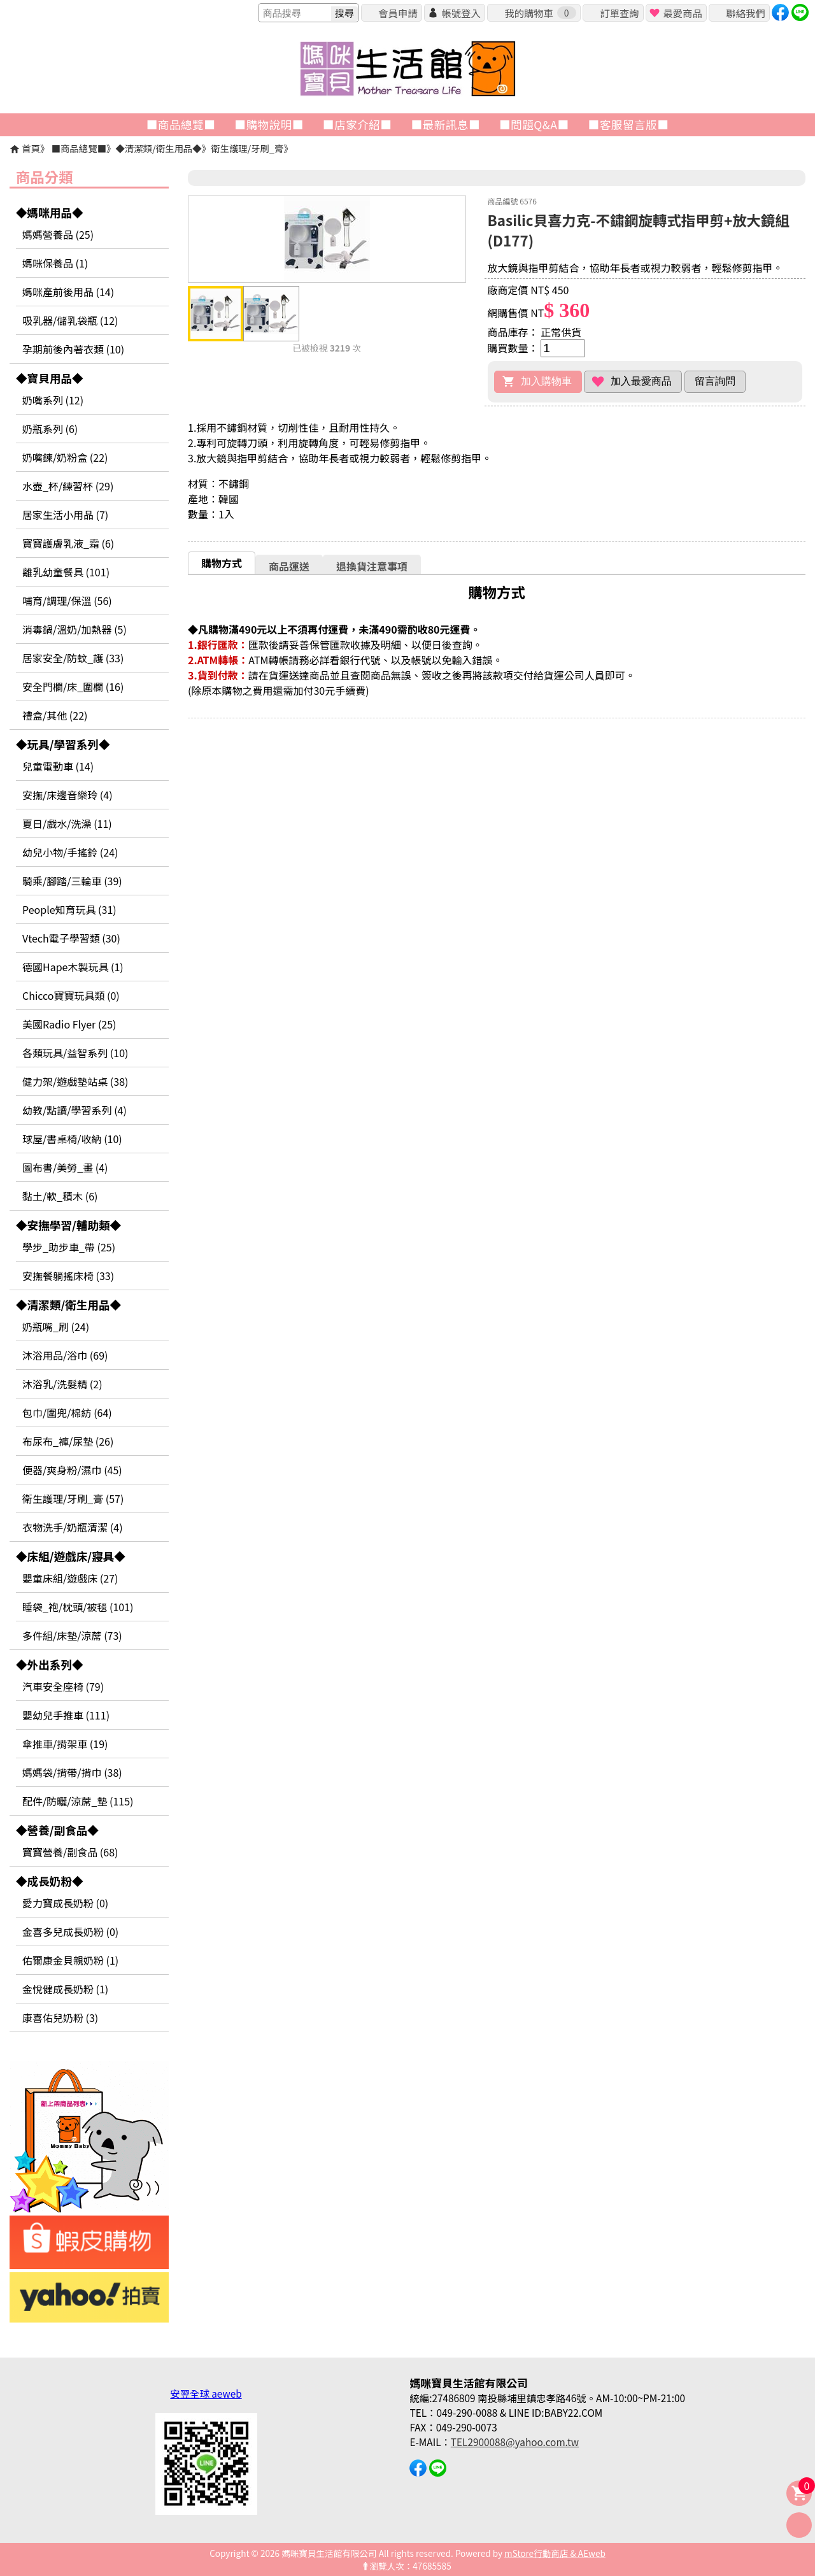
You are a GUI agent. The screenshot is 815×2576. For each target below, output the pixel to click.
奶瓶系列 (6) (50, 428)
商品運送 (289, 566)
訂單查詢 (619, 13)
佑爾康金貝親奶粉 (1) (70, 1960)
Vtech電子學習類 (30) (71, 938)
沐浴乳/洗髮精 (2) (62, 1383)
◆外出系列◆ (49, 1664)
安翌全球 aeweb (205, 2393)
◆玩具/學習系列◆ (63, 744)
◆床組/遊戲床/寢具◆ (70, 1556)
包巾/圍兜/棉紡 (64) (67, 1412)
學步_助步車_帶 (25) (68, 1247)
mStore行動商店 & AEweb (555, 2553)
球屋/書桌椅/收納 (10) (72, 1138)
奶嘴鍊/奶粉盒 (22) (65, 457)
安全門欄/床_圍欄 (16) (73, 686)
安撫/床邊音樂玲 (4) (67, 794)
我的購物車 (540, 13)
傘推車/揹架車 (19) (65, 1743)
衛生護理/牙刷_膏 (247, 148)
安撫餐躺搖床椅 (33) (68, 1275)
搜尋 (344, 13)
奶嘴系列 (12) (52, 400)
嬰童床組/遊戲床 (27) (70, 1578)
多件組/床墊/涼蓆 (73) (72, 1635)
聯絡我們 (745, 13)
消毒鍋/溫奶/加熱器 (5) (74, 629)
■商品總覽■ (79, 148)
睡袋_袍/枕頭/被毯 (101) (78, 1606)
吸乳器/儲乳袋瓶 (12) (70, 320)
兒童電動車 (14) (58, 766)
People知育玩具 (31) (69, 909)
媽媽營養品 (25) (58, 234)
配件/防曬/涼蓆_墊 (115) (78, 1801)
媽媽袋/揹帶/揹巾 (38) (72, 1772)
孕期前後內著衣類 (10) (73, 349)
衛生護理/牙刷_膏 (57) (73, 1498)
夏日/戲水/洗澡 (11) (67, 823)
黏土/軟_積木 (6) (60, 1196)
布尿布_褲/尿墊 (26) (67, 1441)
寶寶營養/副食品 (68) (70, 1852)
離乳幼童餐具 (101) (66, 572)
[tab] (221, 562)
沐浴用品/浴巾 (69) (65, 1355)
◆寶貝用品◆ (49, 378)
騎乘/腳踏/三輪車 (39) (72, 880)
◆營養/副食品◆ (57, 1830)
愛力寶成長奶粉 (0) (65, 1903)
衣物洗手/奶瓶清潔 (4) (72, 1527)
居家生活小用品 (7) (65, 514)
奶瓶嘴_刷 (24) (55, 1326)
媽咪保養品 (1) (55, 263)
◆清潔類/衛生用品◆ (158, 148)
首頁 (31, 148)
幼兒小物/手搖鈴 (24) (70, 852)
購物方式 (221, 563)
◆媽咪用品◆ (49, 212)
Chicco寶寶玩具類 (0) (71, 995)
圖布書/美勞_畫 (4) (65, 1167)
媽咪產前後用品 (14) (68, 291)
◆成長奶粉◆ (49, 1881)
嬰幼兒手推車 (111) (66, 1715)
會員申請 (397, 13)
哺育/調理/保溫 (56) (67, 600)
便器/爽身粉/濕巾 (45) (72, 1469)
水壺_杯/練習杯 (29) (67, 486)
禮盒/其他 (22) (54, 715)
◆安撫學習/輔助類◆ (68, 1225)
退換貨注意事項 (372, 566)
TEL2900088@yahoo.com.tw (515, 2442)
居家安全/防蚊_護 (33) (73, 657)
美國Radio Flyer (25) (69, 1024)
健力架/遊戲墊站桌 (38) (75, 1081)
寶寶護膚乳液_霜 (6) (68, 543)
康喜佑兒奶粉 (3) (60, 2017)
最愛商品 (682, 13)
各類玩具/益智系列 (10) (75, 1052)
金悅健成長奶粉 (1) (65, 1988)
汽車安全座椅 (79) (63, 1686)
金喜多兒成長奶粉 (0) (70, 1931)
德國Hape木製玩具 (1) (73, 966)
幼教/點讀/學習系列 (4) (74, 1110)
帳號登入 (460, 13)
